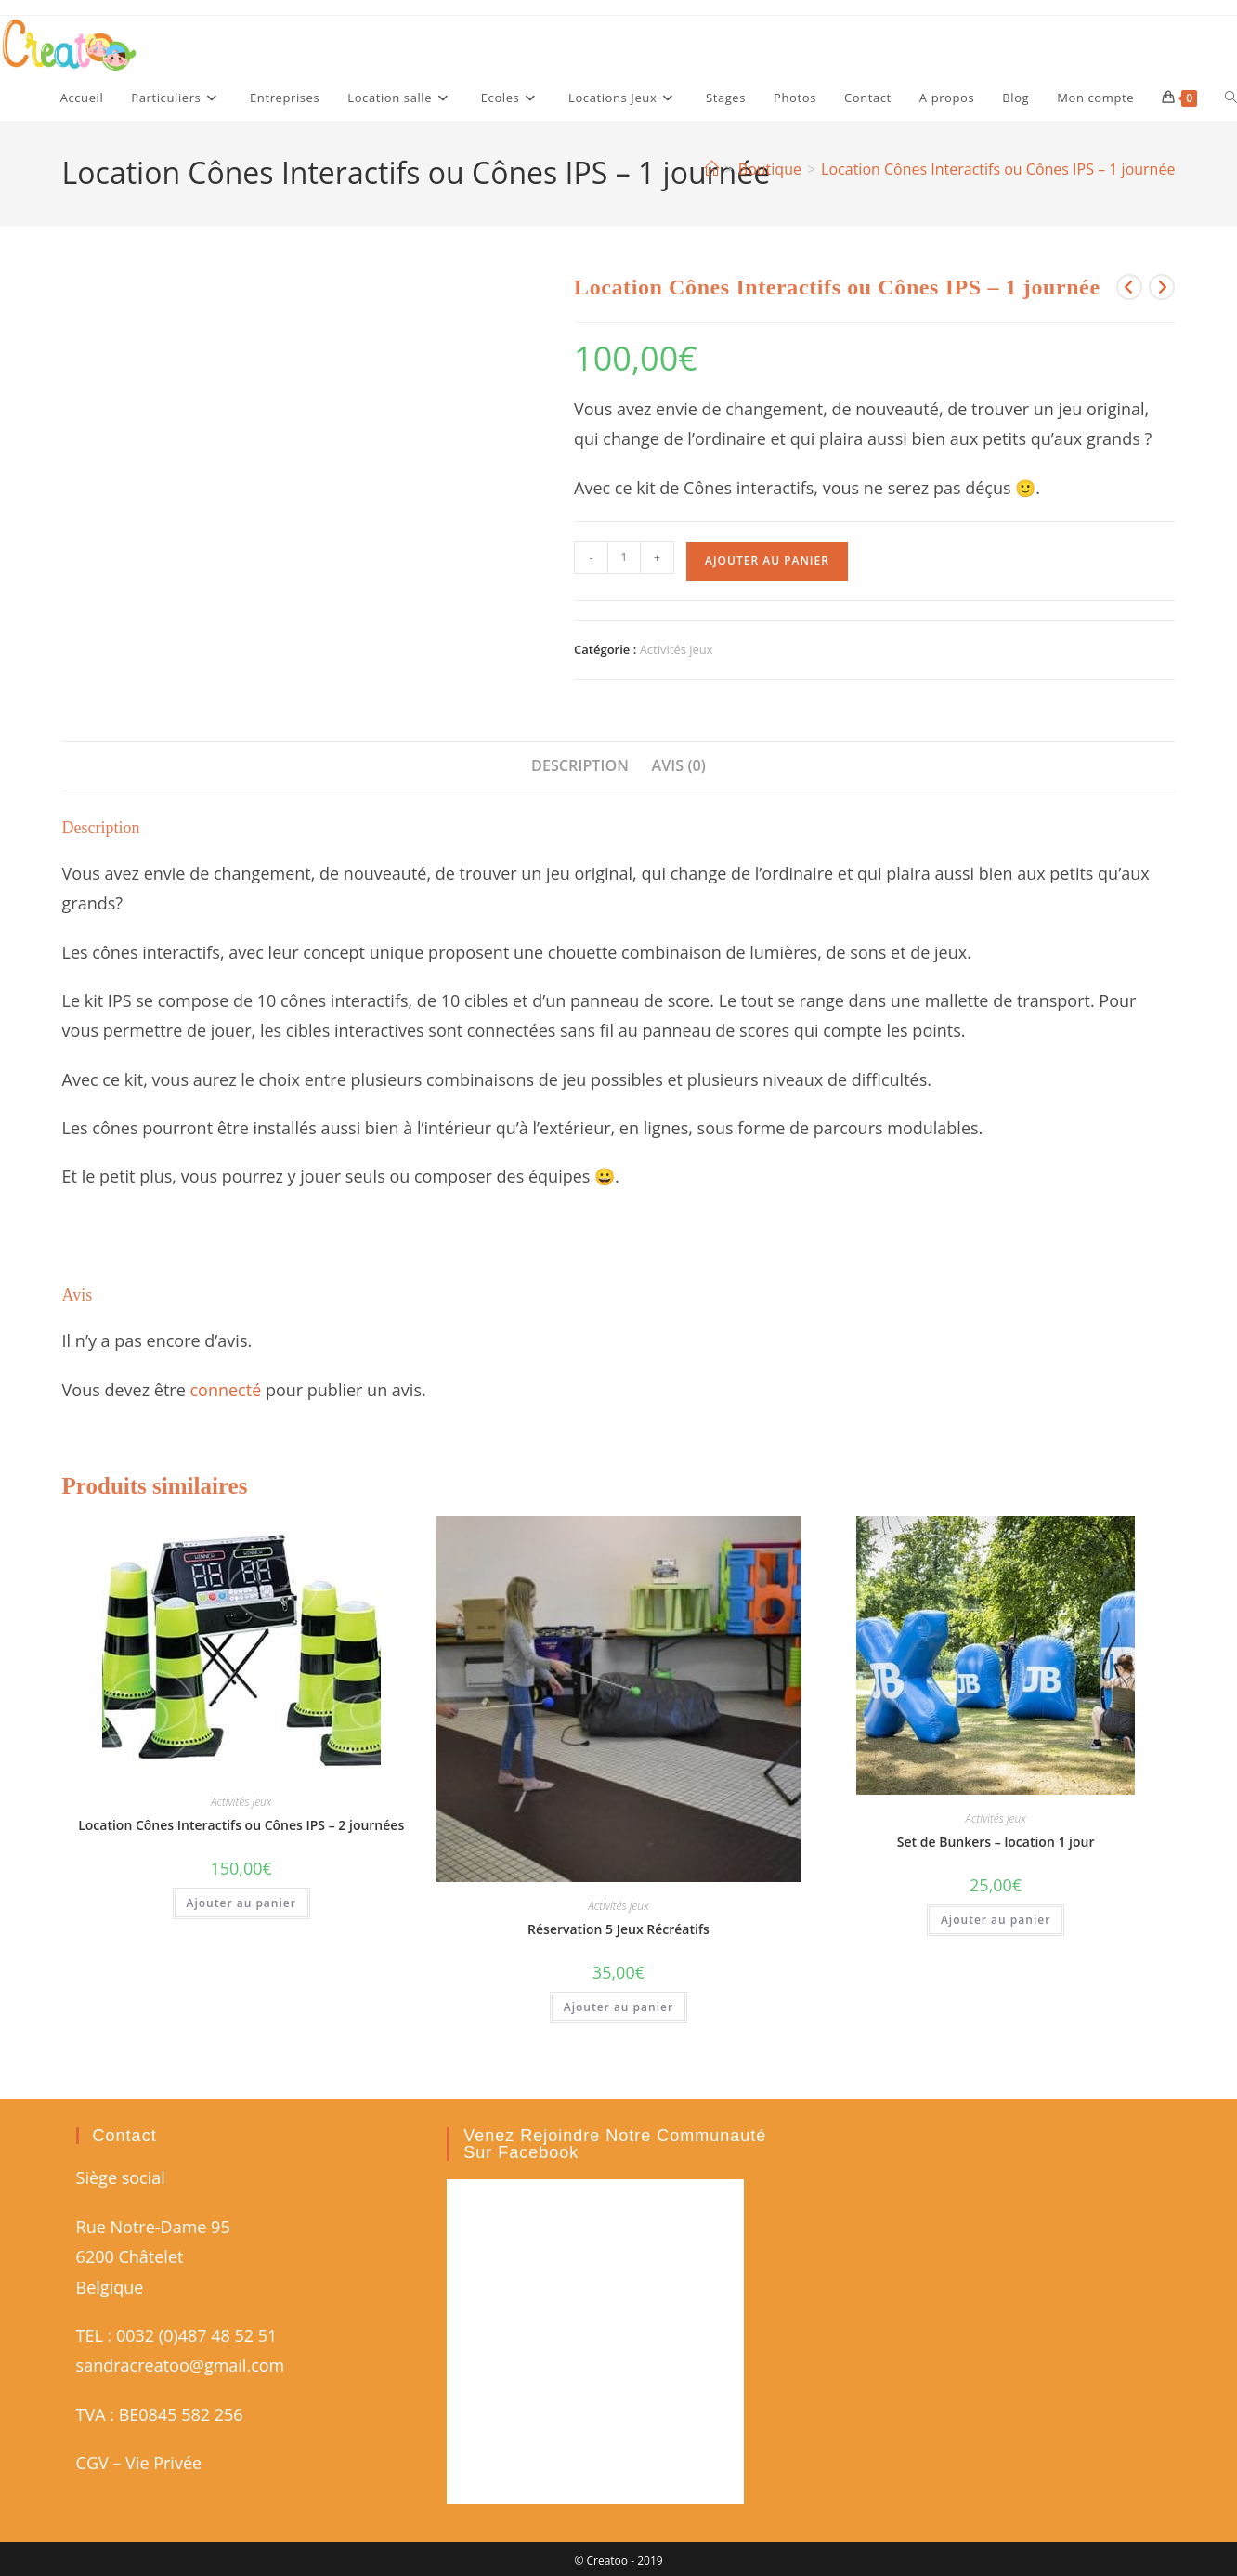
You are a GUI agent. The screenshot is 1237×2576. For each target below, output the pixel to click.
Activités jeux (676, 649)
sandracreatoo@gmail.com (180, 2365)
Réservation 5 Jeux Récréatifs (618, 1929)
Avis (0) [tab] (679, 765)
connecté (225, 1390)
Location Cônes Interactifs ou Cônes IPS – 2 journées (241, 1825)
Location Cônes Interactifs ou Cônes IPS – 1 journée (998, 169)
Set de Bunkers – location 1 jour (996, 1841)
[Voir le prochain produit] (1162, 287)
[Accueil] (711, 169)
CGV (92, 2463)
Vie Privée (163, 2463)
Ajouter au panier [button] (241, 1903)
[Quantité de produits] (624, 557)
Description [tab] (580, 765)
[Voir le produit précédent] (1129, 287)
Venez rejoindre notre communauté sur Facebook (614, 2144)
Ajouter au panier (767, 561)
